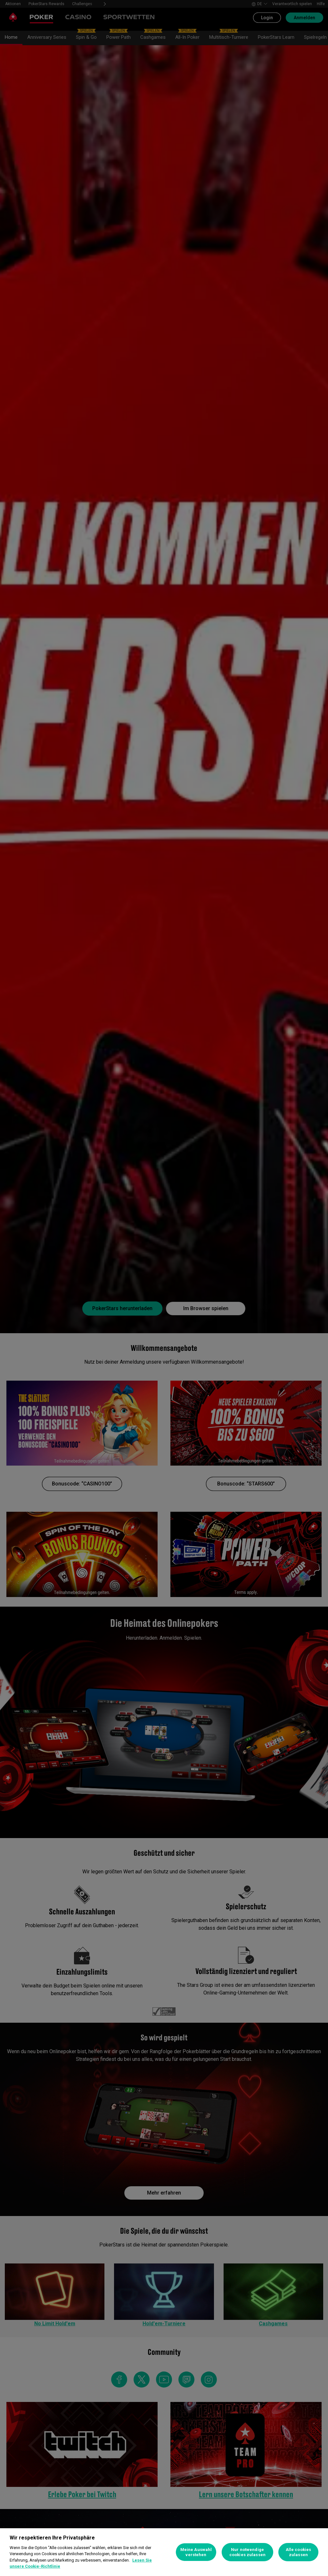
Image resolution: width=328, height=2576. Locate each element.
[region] (164, 2552)
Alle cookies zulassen (298, 2552)
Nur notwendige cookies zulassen (247, 2552)
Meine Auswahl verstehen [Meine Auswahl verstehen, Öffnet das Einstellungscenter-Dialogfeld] (196, 2552)
